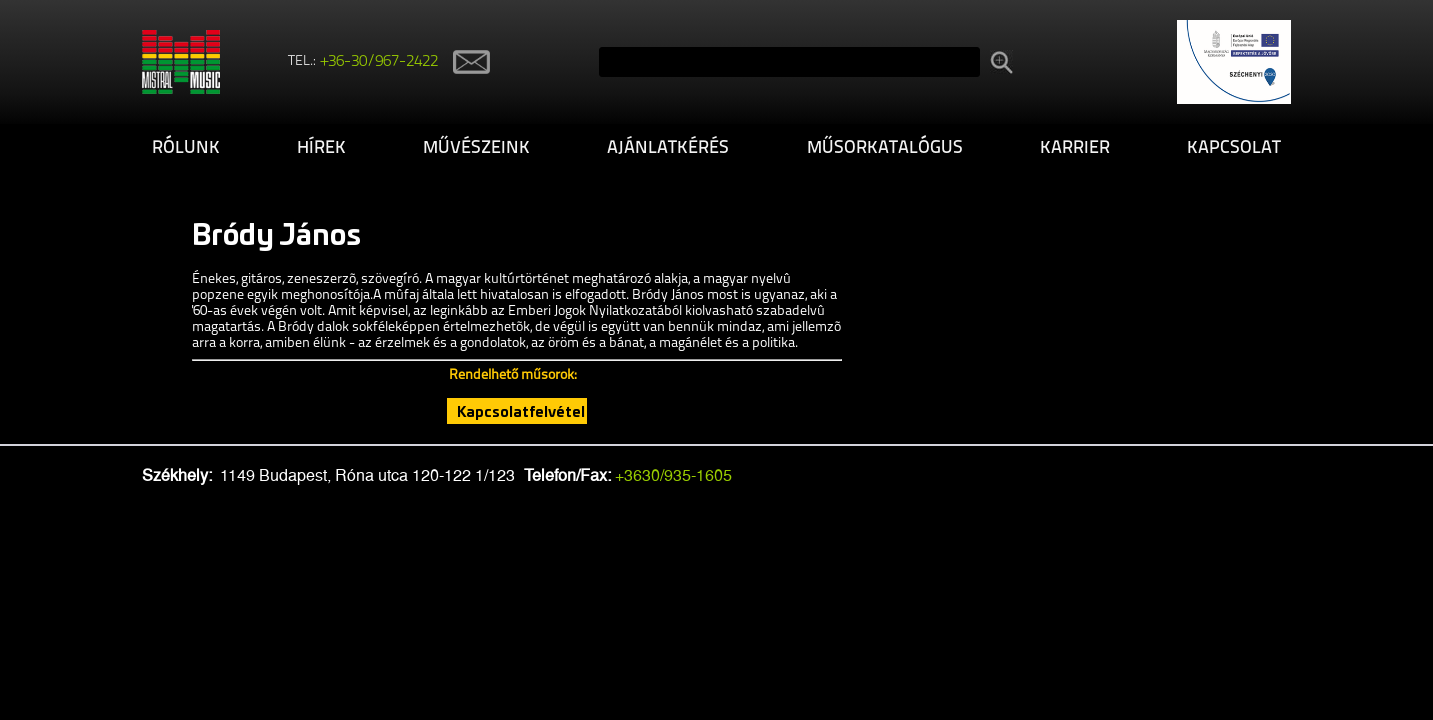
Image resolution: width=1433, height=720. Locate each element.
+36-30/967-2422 (379, 62)
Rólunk (186, 148)
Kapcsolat (1234, 148)
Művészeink (476, 148)
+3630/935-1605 (673, 475)
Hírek (321, 148)
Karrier (1075, 148)
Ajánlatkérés (668, 148)
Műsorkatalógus (885, 148)
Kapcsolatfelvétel (521, 411)
